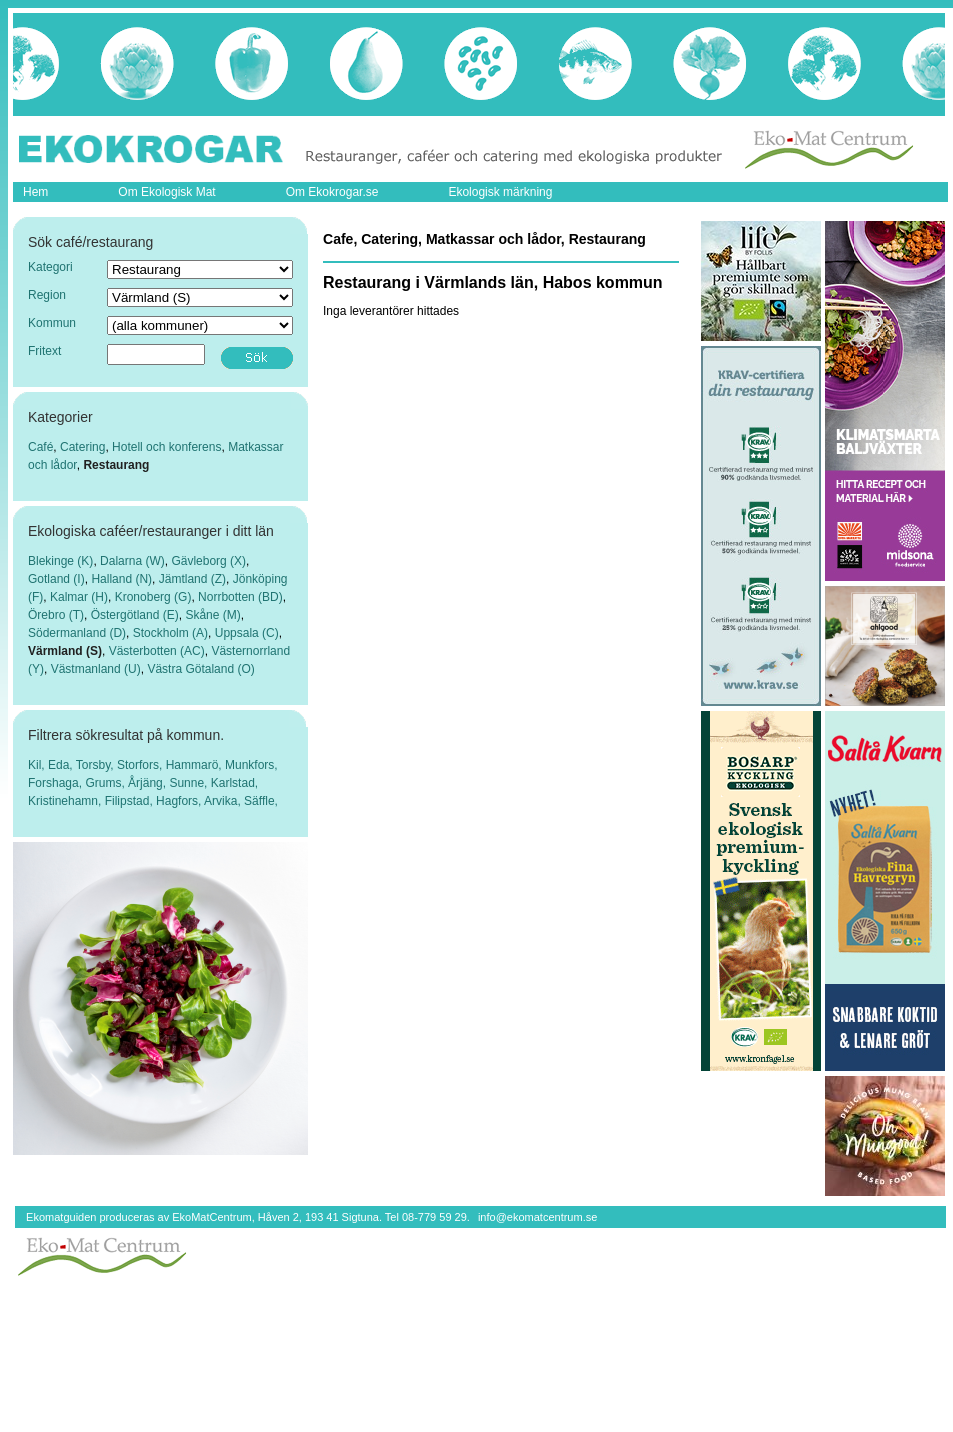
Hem (35, 192)
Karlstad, (234, 783)
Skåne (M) (212, 615)
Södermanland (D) (77, 633)
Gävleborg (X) (208, 561)
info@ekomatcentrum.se (537, 1217)
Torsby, (96, 765)
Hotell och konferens (166, 447)
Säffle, (261, 801)
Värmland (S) (65, 651)
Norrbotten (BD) (240, 597)
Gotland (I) (56, 579)
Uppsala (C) (247, 633)
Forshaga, (56, 783)
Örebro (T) (56, 615)
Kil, (38, 765)
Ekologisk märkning (500, 192)
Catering (82, 447)
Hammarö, (195, 765)
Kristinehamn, (66, 801)
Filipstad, (130, 801)
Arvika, (224, 801)
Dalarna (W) (132, 561)
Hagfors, (180, 801)
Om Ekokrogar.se (332, 192)
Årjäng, (148, 783)
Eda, (62, 765)
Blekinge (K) (60, 561)
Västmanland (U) (96, 669)
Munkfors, (251, 765)
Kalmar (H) (79, 597)
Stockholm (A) (170, 633)
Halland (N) (121, 579)
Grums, (106, 783)
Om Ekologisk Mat (166, 192)
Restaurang (116, 465)
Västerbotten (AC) (157, 651)
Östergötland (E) (135, 615)
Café (40, 447)
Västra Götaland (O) (200, 669)
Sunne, (189, 783)
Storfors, (141, 765)
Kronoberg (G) (153, 597)
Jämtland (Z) (192, 579)
